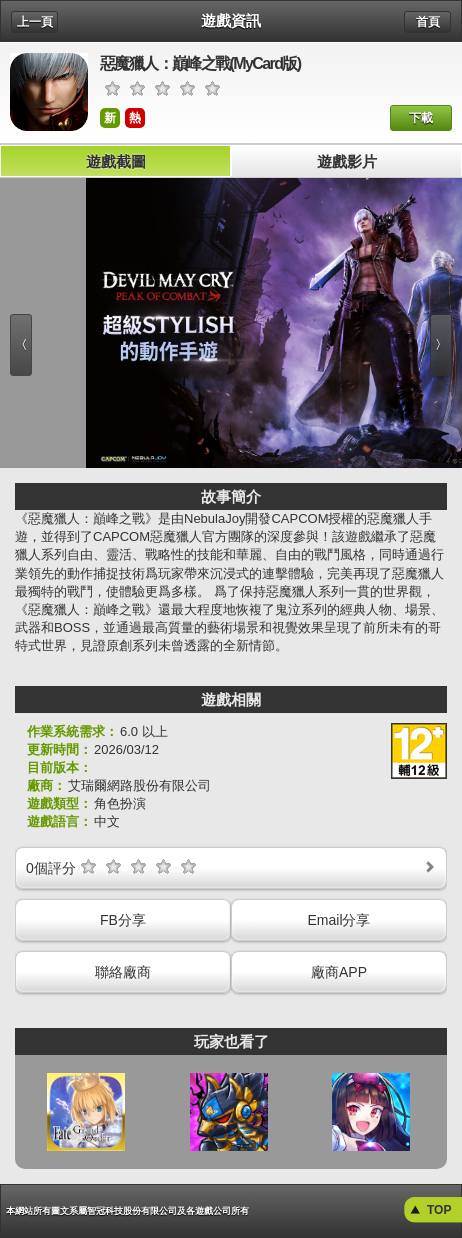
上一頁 (35, 22)
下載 (421, 118)
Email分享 (338, 920)
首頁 (428, 22)
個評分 (232, 866)
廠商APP (339, 972)
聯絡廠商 (123, 972)
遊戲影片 (347, 161)
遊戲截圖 (116, 161)
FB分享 (123, 920)
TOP (439, 1210)
